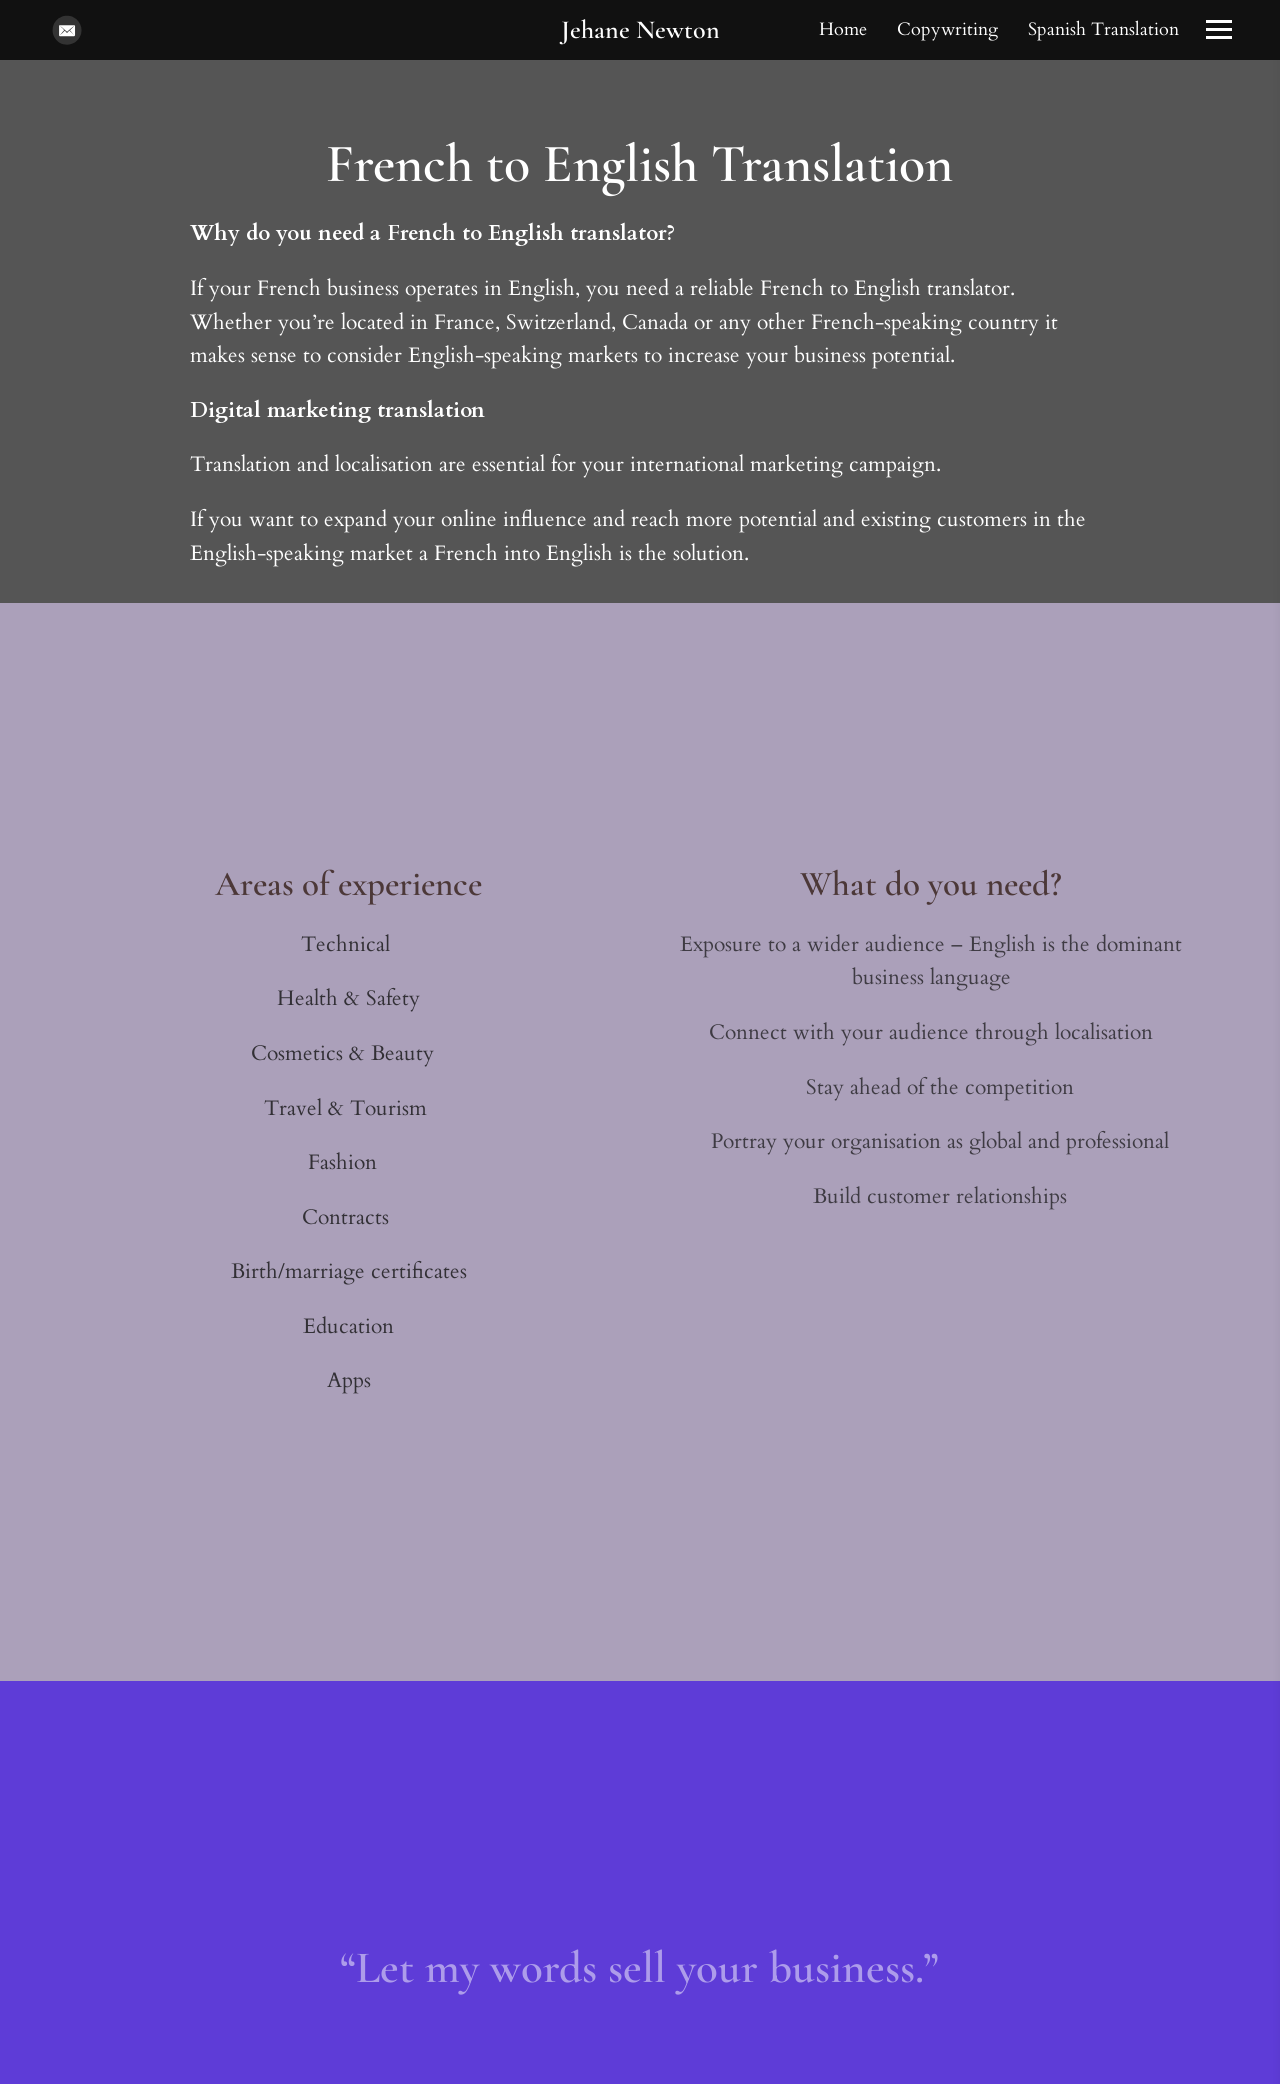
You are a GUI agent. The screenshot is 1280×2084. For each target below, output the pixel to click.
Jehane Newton (640, 29)
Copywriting (947, 29)
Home (843, 29)
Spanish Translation (1103, 29)
